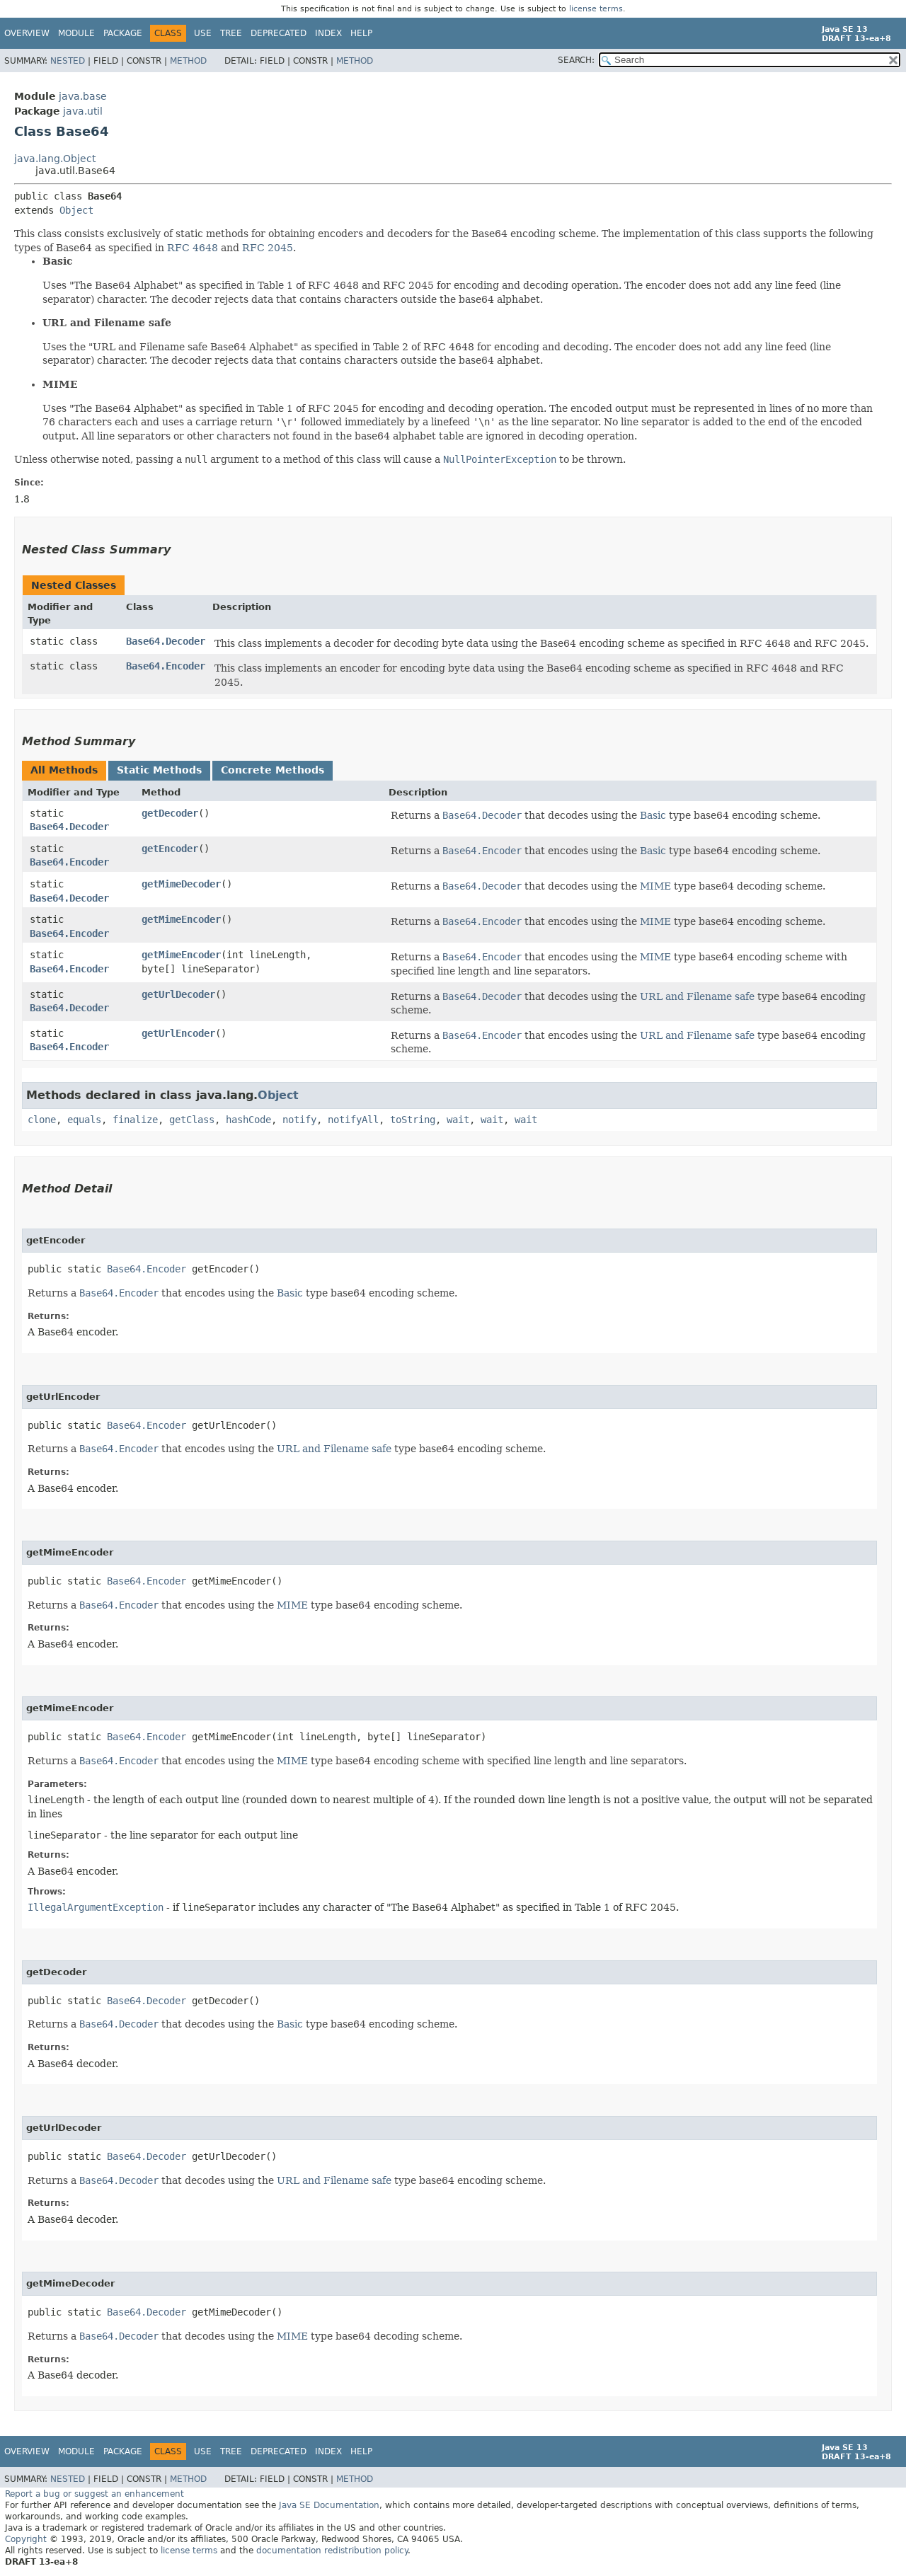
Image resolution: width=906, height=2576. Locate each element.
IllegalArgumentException (96, 1907)
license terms (596, 8)
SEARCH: (576, 60)
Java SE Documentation (329, 2505)
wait (458, 1119)
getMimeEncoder (181, 919)
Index (328, 33)
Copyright (26, 2539)
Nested (67, 61)
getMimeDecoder (181, 884)
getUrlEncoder (178, 1033)
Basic (653, 815)
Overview (27, 33)
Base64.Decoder (165, 641)
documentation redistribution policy (332, 2550)
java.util (83, 111)
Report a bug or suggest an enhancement (94, 2494)
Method (188, 61)
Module (76, 33)
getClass (191, 1119)
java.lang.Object (55, 158)
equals (84, 1119)
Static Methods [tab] (159, 770)
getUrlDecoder (178, 994)
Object (76, 210)
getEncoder (170, 848)
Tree (231, 33)
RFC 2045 (267, 247)
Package (122, 33)
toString (412, 1119)
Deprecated (278, 33)
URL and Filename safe (697, 996)
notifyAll (353, 1119)
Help (361, 33)
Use (203, 33)
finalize (135, 1119)
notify (299, 1119)
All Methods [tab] (64, 770)
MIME (655, 886)
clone (42, 1119)
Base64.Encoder (165, 666)
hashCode (248, 1119)
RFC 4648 (192, 247)
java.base (83, 96)
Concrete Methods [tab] (272, 770)
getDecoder (170, 813)
